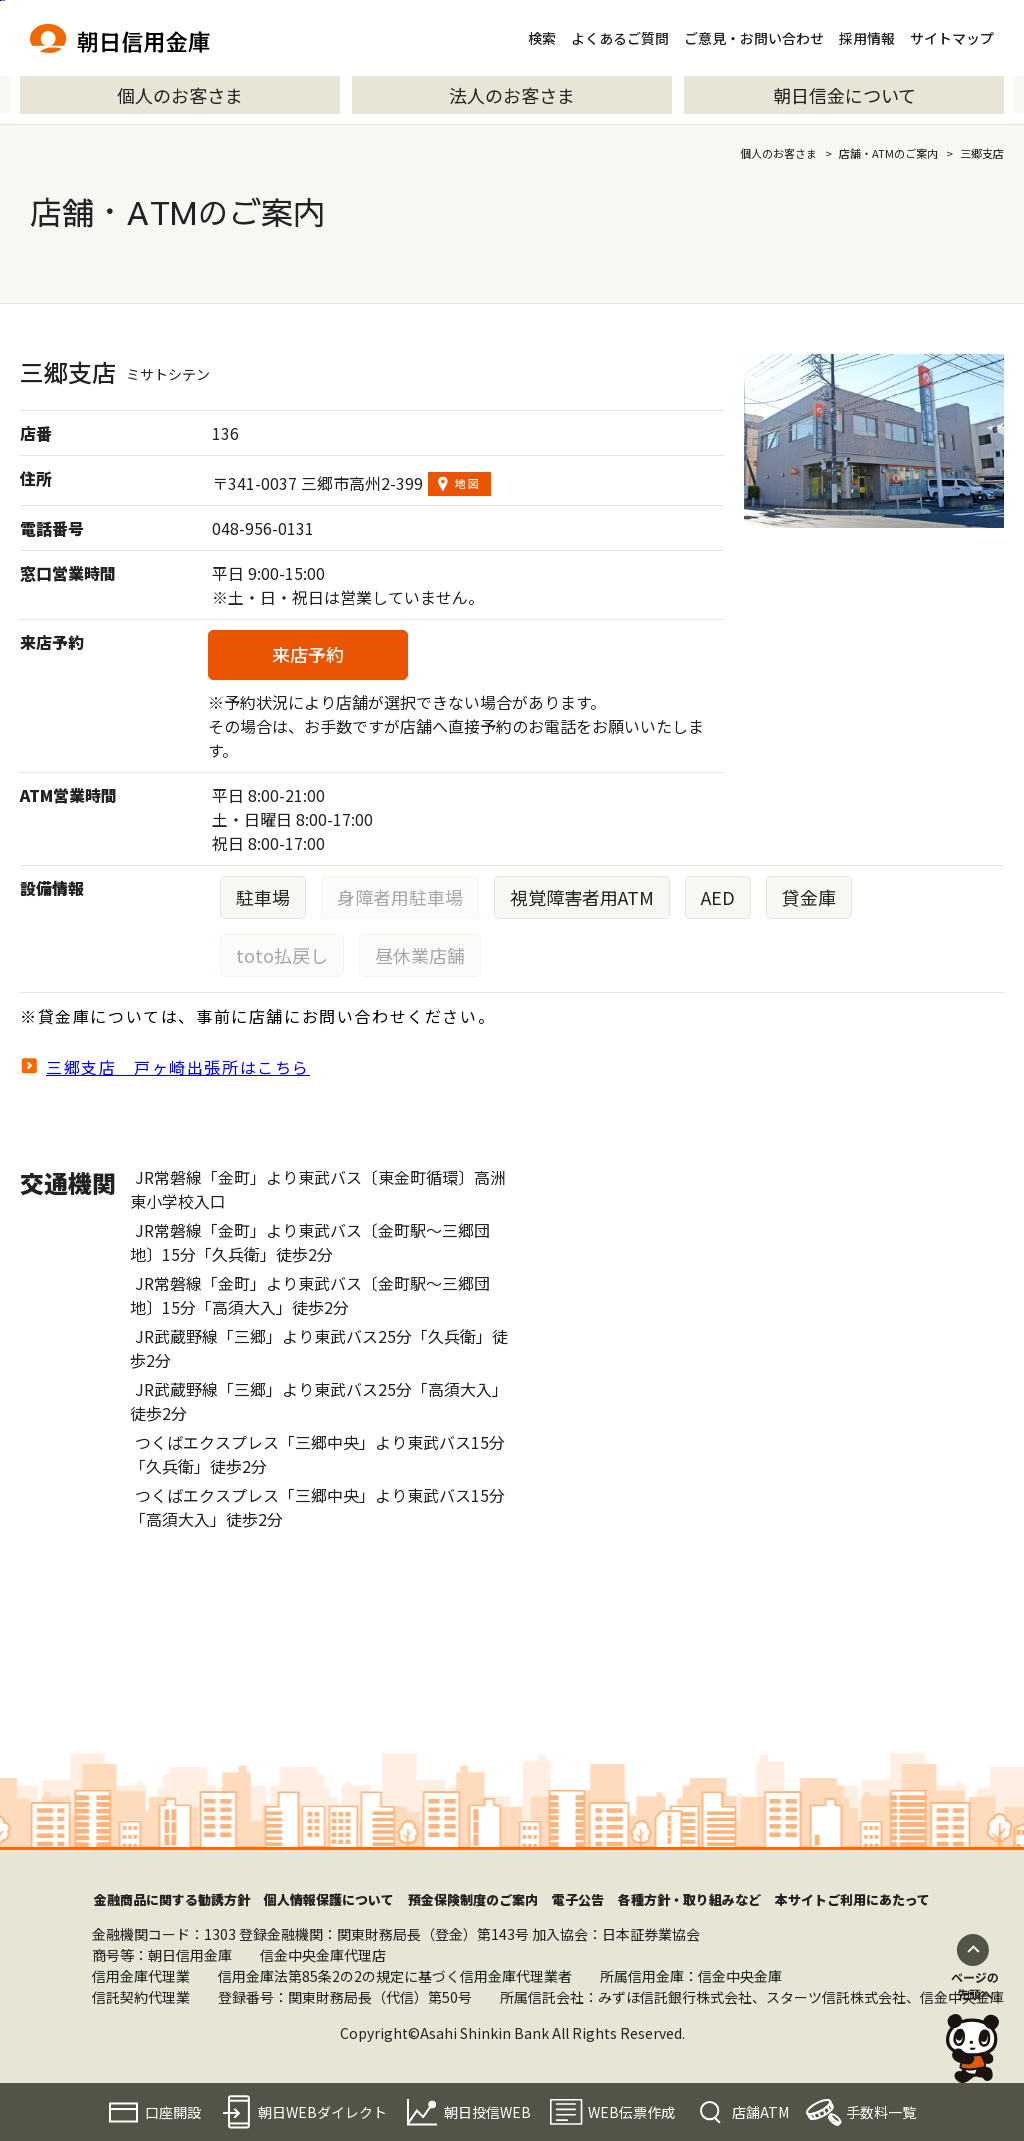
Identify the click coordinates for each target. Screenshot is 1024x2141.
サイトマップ (952, 38)
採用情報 (867, 38)
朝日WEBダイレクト (322, 2112)
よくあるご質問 (620, 38)
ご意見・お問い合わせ (754, 38)
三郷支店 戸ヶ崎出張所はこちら (178, 1067)
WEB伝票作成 (631, 2112)
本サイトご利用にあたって (852, 1899)
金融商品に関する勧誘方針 (172, 1899)
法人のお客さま (512, 95)
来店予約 (308, 654)
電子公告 (578, 1899)
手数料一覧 (881, 2112)
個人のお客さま (180, 95)
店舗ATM (760, 2112)
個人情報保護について (329, 1899)
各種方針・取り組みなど (689, 1899)
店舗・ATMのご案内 (888, 153)
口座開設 (173, 2112)
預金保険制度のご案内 (473, 1899)
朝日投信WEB (487, 2112)
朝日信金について (844, 95)
